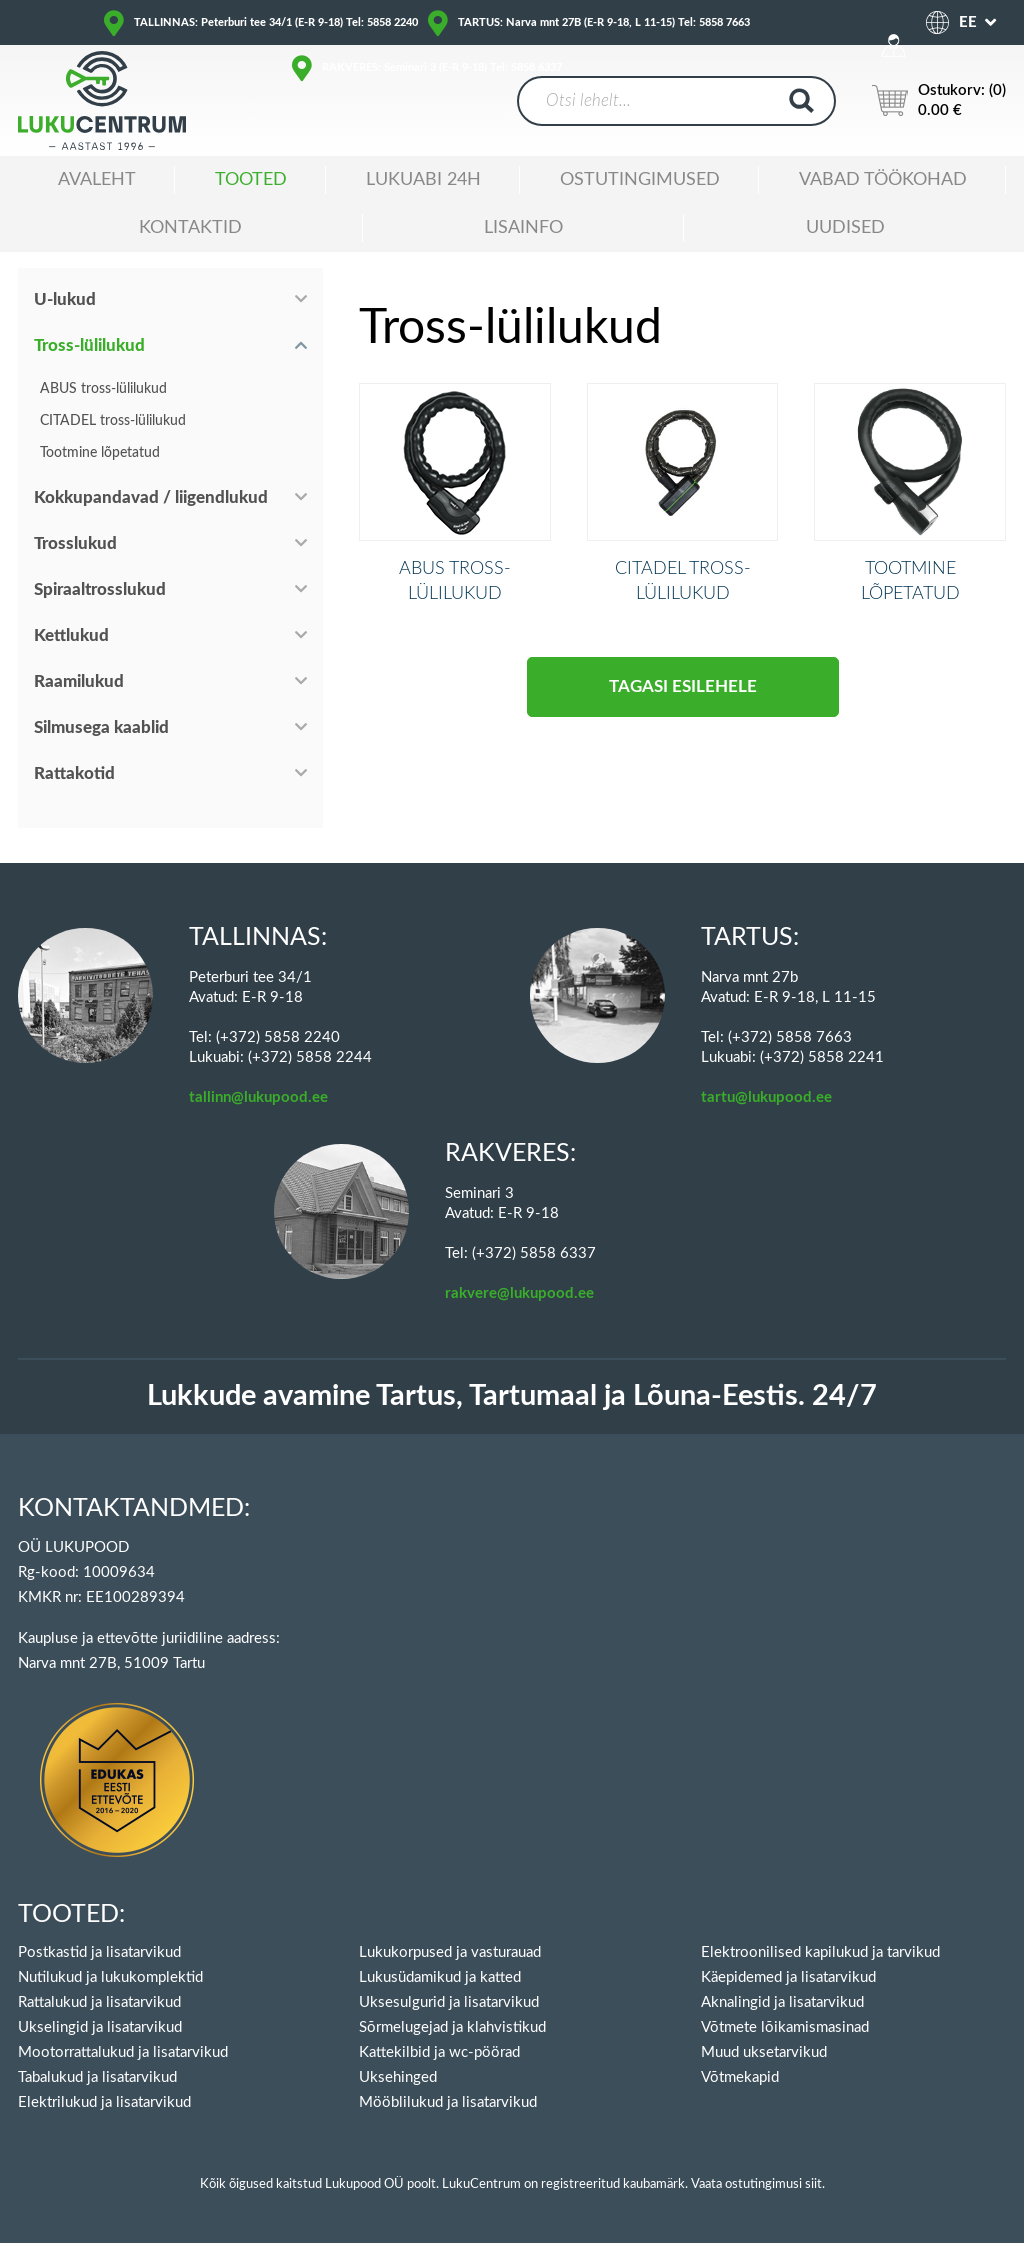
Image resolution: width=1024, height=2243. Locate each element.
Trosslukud (75, 543)
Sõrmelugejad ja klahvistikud (452, 2027)
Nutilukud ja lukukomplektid (110, 1977)
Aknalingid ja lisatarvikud (782, 2002)
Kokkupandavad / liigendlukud (151, 497)
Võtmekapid (740, 2077)
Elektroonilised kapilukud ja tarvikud (820, 1952)
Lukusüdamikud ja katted (440, 1977)
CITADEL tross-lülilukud (113, 421)
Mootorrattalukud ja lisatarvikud (123, 2052)
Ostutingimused (640, 180)
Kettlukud (71, 635)
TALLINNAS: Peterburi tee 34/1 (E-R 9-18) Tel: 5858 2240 (276, 22)
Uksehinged (398, 2077)
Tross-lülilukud (89, 345)
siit (813, 2184)
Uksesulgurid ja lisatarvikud (449, 2002)
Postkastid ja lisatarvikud (99, 1952)
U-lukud (65, 299)
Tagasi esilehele (683, 716)
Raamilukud (79, 681)
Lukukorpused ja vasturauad (450, 1952)
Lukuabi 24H (423, 180)
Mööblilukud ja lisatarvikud (448, 2102)
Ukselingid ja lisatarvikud (100, 2027)
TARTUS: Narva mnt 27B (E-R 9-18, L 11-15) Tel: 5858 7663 (604, 22)
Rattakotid (74, 773)
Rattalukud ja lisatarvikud (99, 2002)
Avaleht (97, 180)
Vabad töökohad (883, 180)
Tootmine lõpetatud (100, 453)
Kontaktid (190, 228)
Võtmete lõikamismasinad (785, 2027)
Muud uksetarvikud (764, 2052)
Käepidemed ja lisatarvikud (788, 1977)
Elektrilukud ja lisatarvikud (104, 2102)
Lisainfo (523, 228)
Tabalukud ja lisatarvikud (97, 2077)
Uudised (845, 228)
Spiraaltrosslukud (100, 589)
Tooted (251, 180)
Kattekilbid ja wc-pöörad (439, 2052)
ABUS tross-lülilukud (103, 389)
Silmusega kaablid (101, 727)
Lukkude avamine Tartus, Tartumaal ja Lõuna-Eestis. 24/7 (512, 1396)
